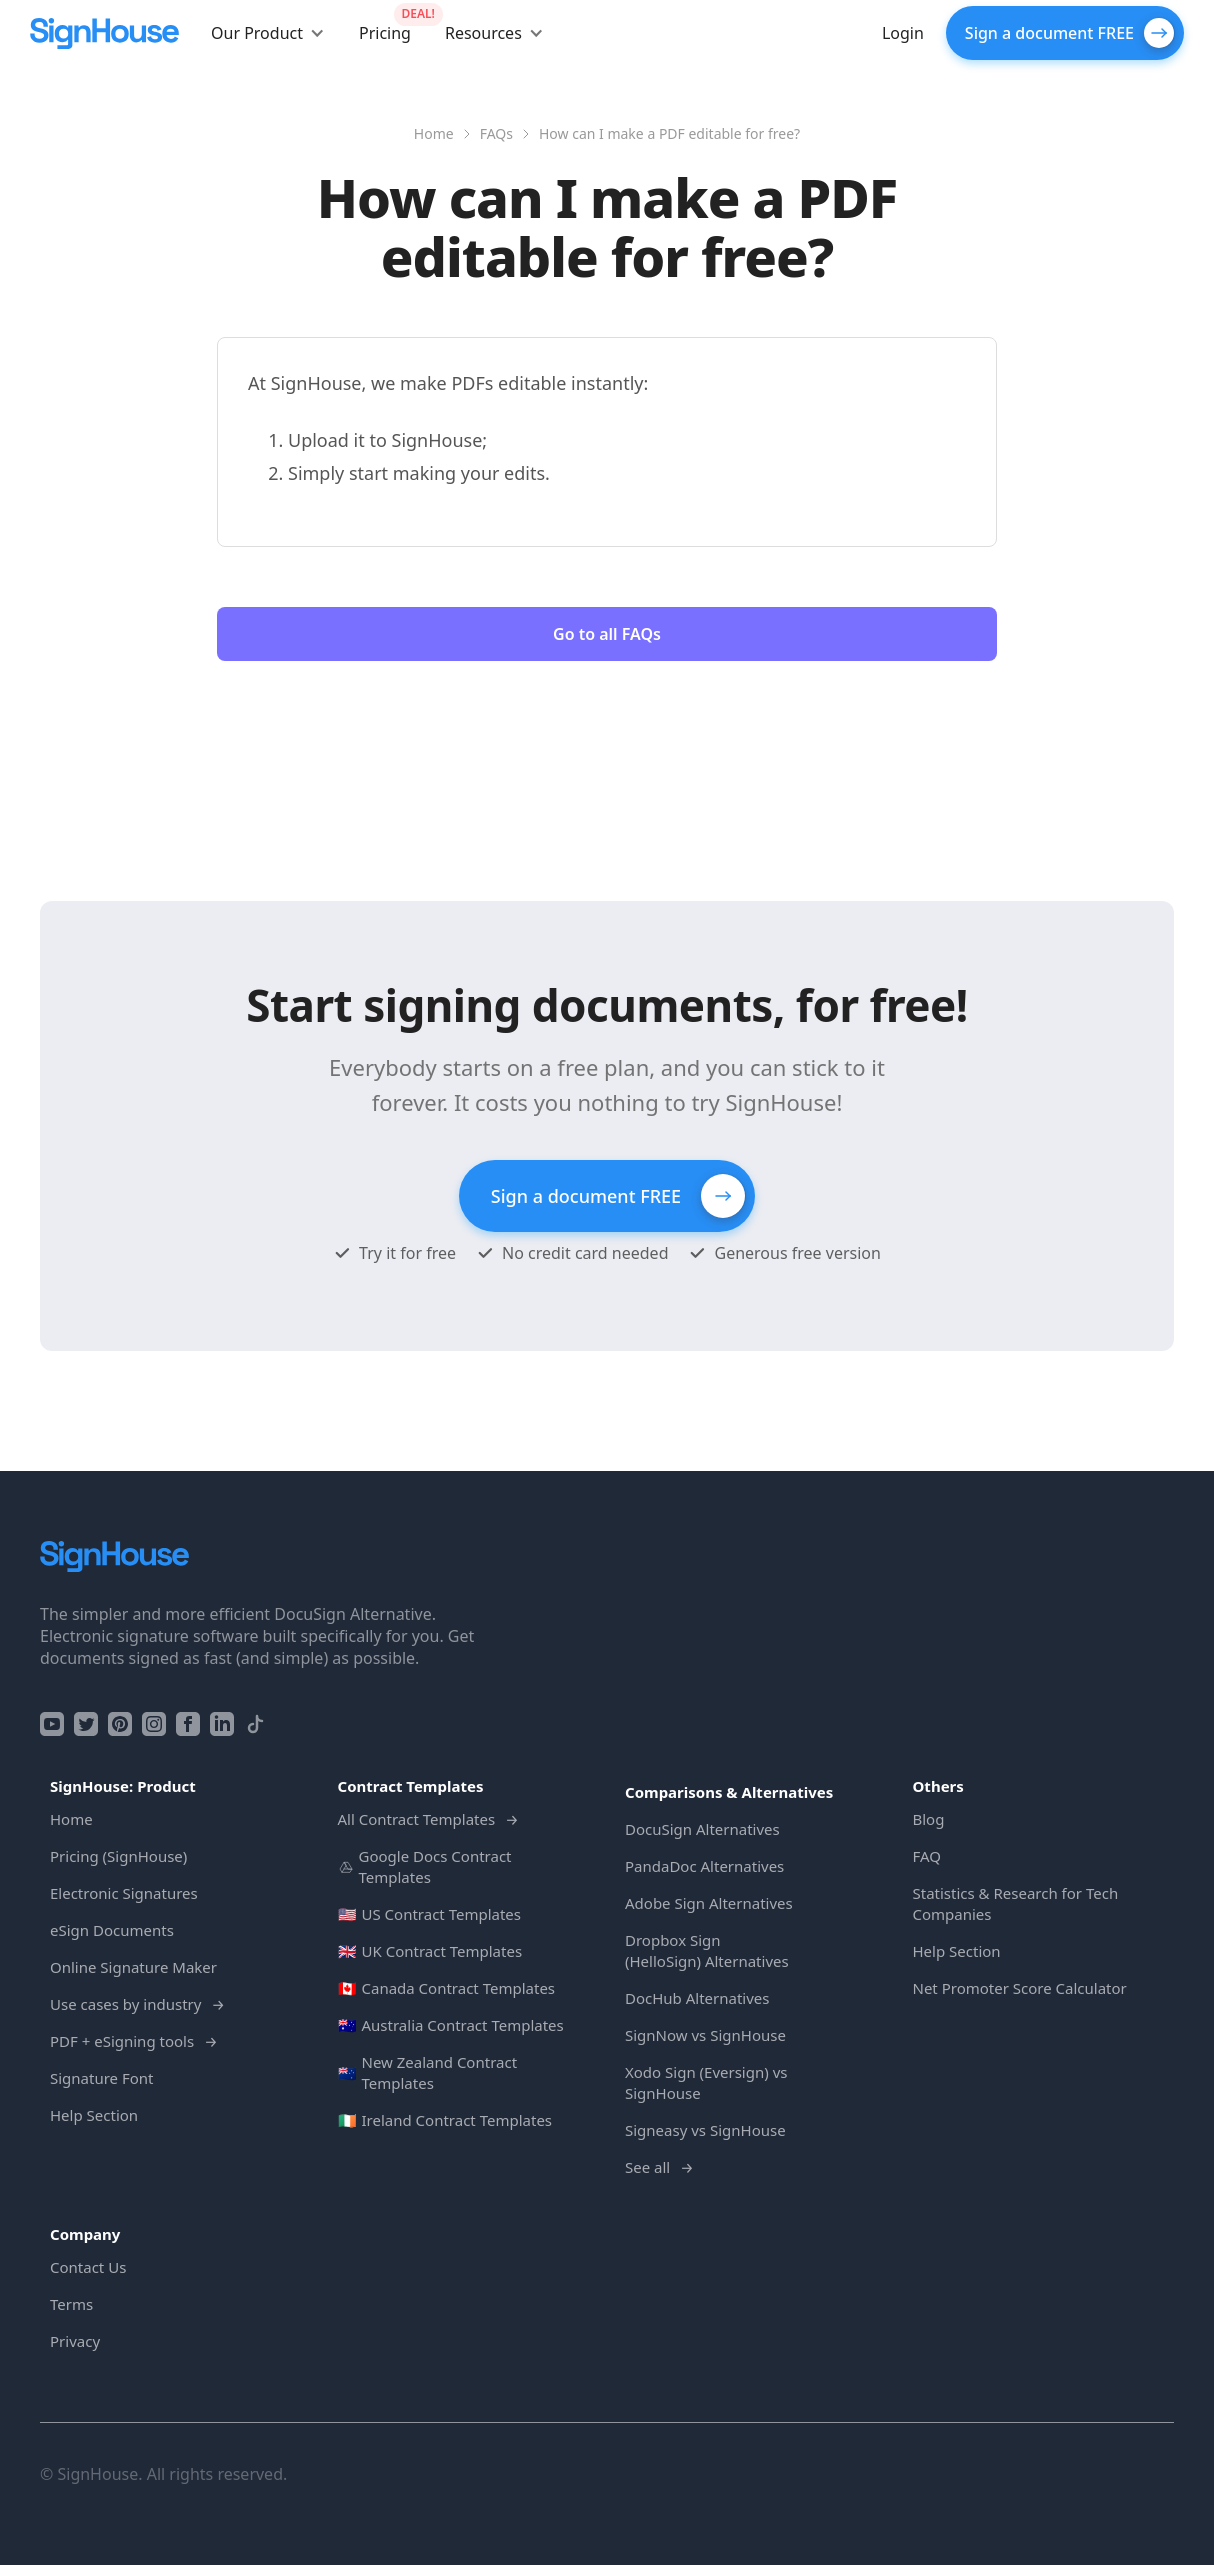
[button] (268, 33)
